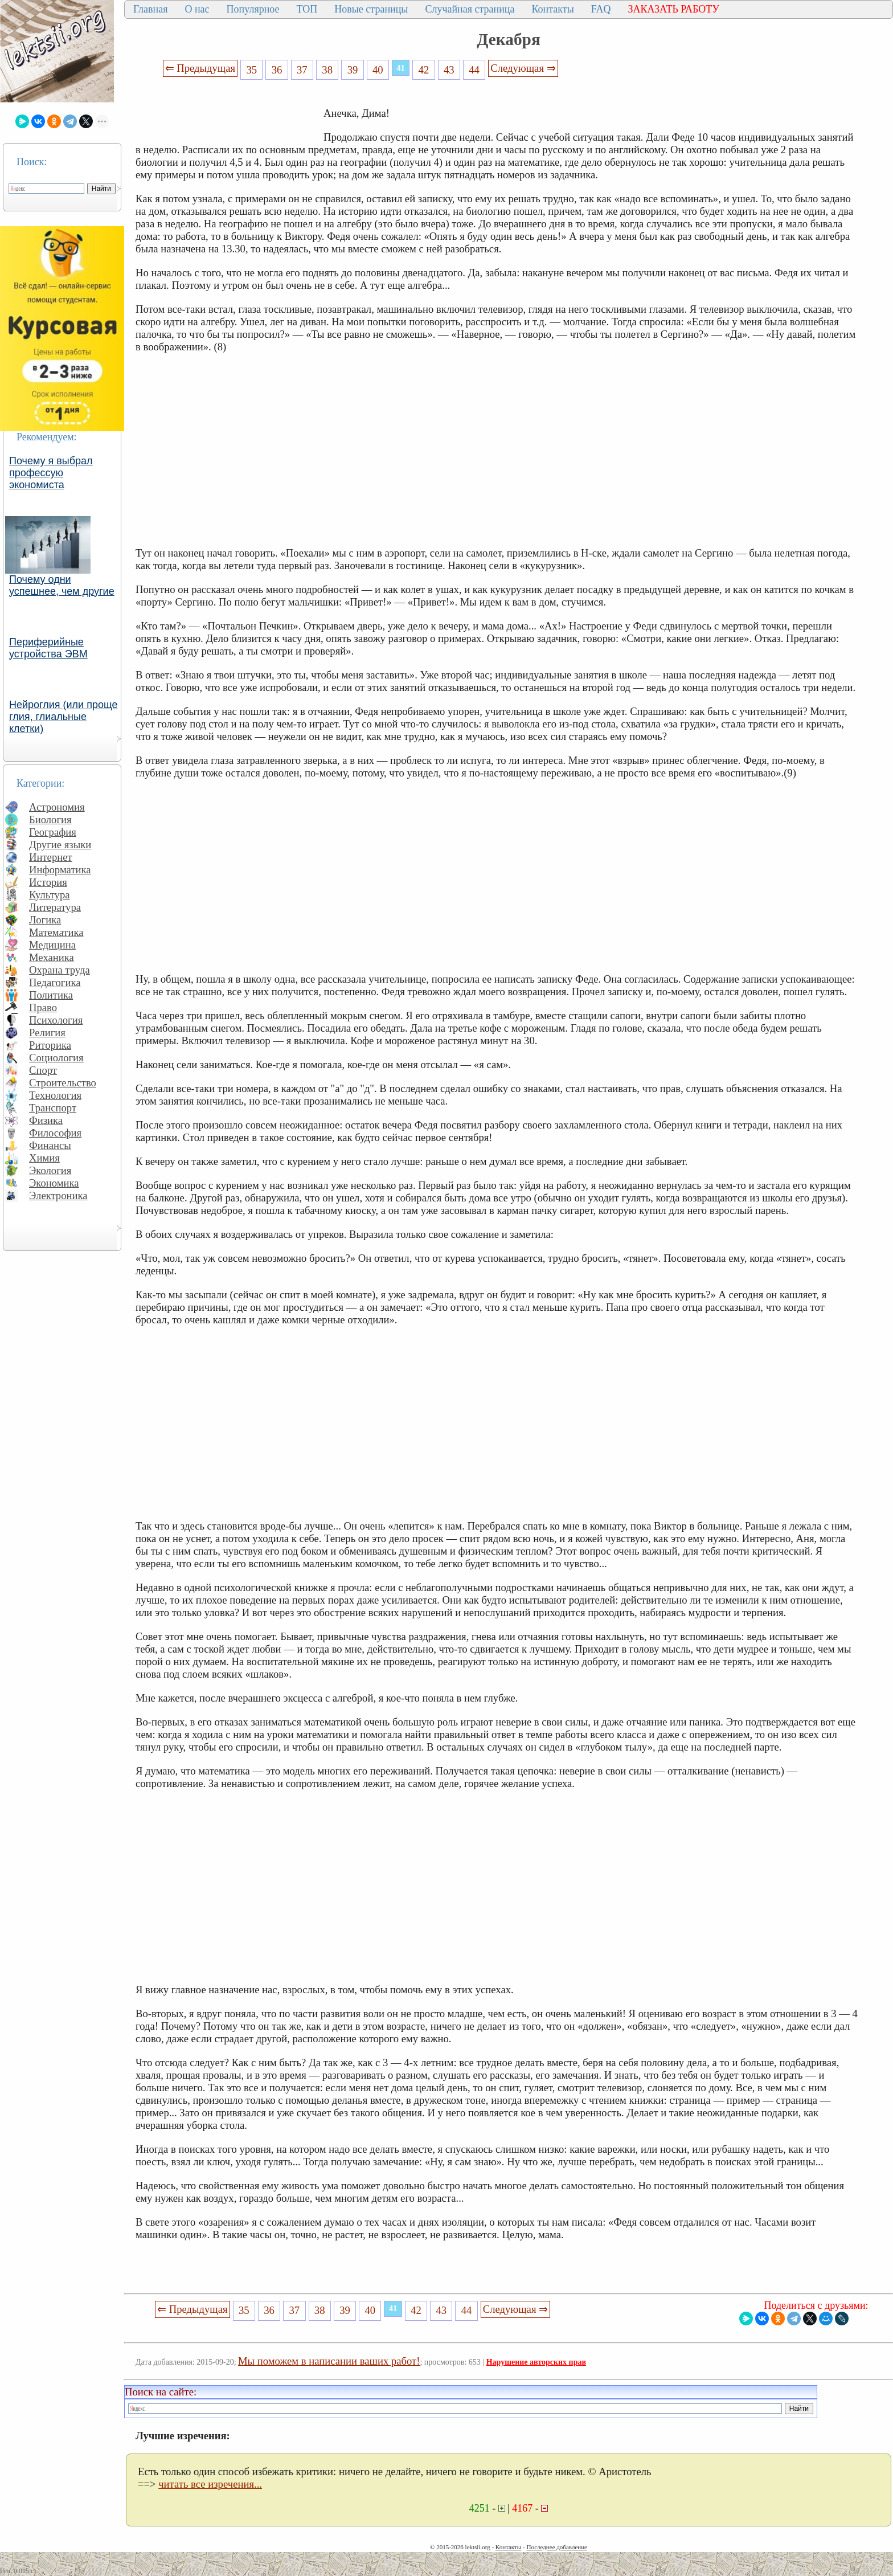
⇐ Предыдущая (200, 68)
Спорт (43, 1070)
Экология (50, 1170)
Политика (51, 995)
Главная (150, 9)
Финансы (50, 1145)
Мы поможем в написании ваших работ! (329, 2361)
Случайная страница (469, 9)
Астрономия (57, 807)
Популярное (253, 9)
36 (277, 70)
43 (449, 70)
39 (352, 70)
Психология (56, 1020)
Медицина (52, 945)
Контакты (552, 9)
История (48, 882)
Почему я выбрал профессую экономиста (51, 472)
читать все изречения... (210, 2484)
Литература (55, 907)
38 (327, 70)
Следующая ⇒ (522, 68)
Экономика (54, 1183)
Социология (56, 1058)
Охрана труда (59, 970)
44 (474, 70)
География (52, 832)
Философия (55, 1133)
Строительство (62, 1083)
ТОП (307, 9)
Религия (47, 1032)
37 (302, 70)
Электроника (58, 1195)
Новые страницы (371, 9)
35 (251, 70)
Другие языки (60, 845)
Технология (55, 1095)
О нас (197, 9)
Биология (50, 819)
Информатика (60, 870)
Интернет (50, 857)
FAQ (601, 9)
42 (424, 70)
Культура (49, 895)
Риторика (50, 1045)
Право (43, 1007)
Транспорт (52, 1108)
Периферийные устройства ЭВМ (48, 648)
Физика (46, 1120)
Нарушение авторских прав (536, 2362)
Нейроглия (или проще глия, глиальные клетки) (63, 716)
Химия (44, 1158)
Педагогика (55, 982)
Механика (51, 957)
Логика (45, 920)
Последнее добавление (556, 2547)
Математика (56, 932)
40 (377, 70)
